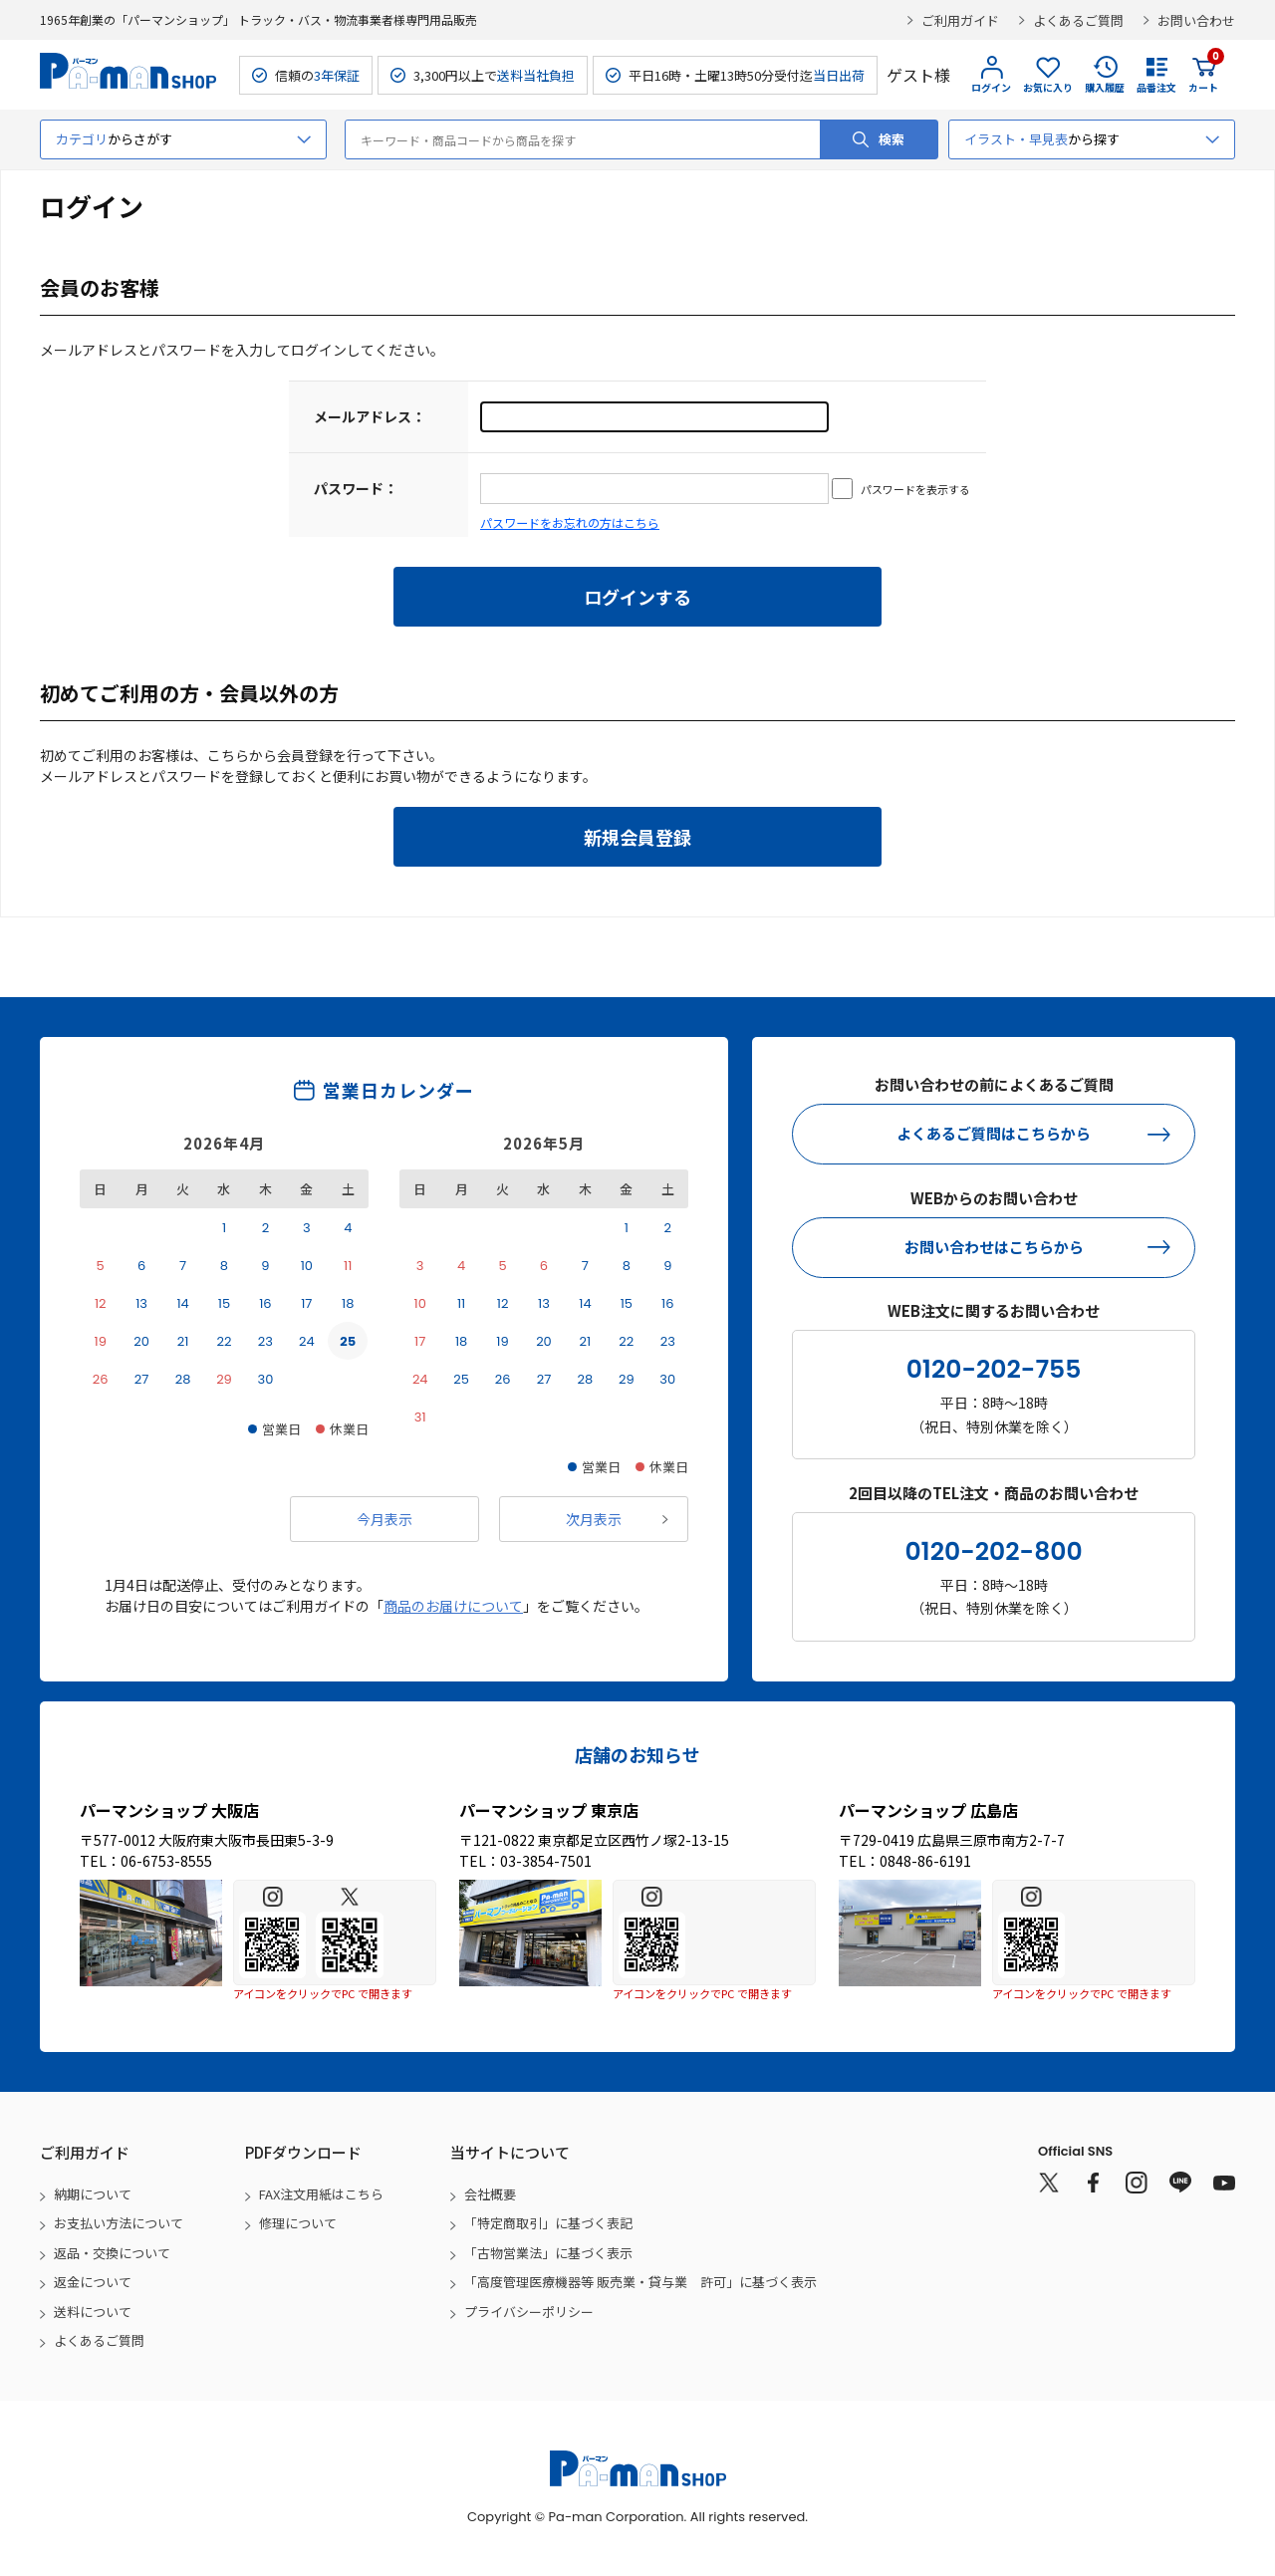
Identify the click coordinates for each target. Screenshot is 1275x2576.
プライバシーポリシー (529, 2311)
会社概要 (490, 2194)
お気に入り (1048, 87)
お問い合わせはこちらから (994, 1246)
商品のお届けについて (453, 1606)
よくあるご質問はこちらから (993, 1133)
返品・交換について (112, 2252)
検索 (891, 138)
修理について (298, 2222)
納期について (92, 2194)
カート (1203, 75)
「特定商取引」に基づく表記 (548, 2222)
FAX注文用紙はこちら (321, 2194)
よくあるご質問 (1078, 20)
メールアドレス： (369, 416)
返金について (92, 2281)
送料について (92, 2311)
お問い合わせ (1196, 20)
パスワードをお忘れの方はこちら (569, 522)
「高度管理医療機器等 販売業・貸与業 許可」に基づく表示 (640, 2281)
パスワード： (355, 488)
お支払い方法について (118, 2222)
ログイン (991, 87)
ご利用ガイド (960, 20)
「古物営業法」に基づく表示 (548, 2252)
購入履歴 (1105, 87)
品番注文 (1156, 87)
